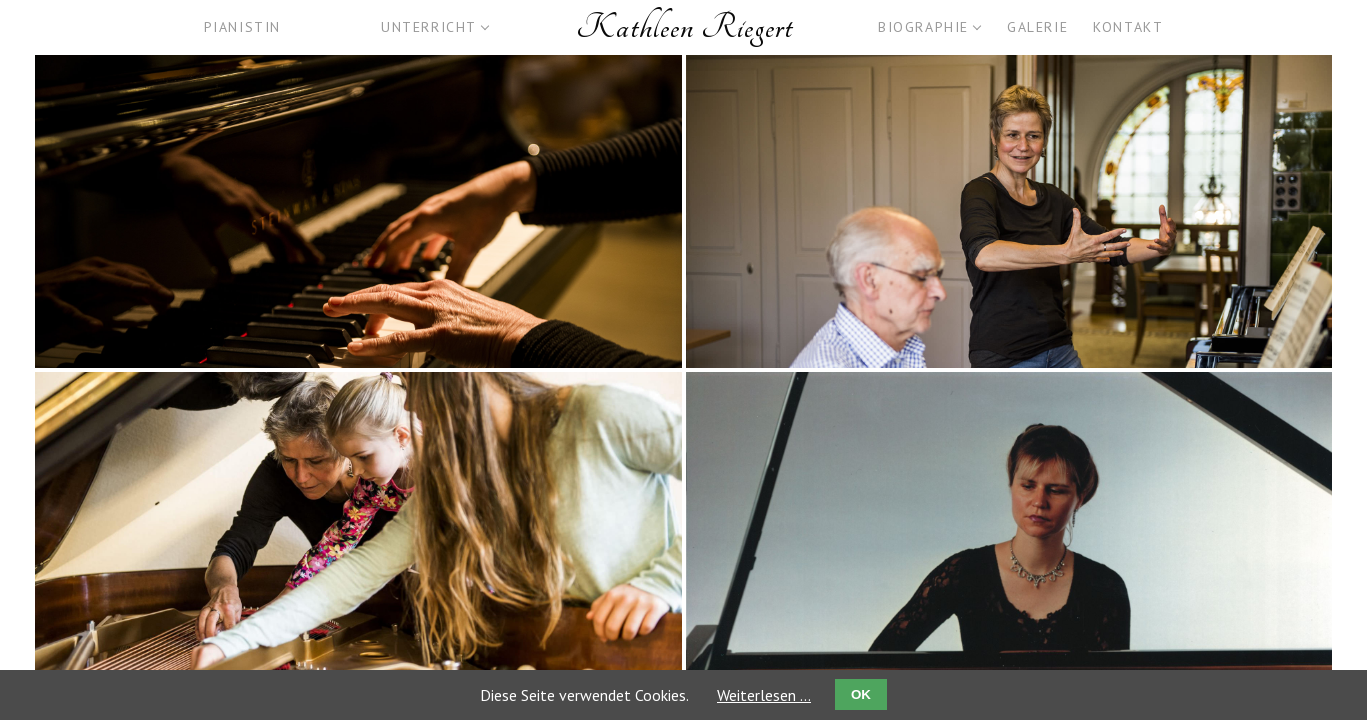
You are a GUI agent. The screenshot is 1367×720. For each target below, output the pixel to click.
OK (861, 694)
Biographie (923, 27)
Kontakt (1128, 27)
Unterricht (429, 27)
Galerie (1037, 27)
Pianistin (242, 27)
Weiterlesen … (764, 695)
